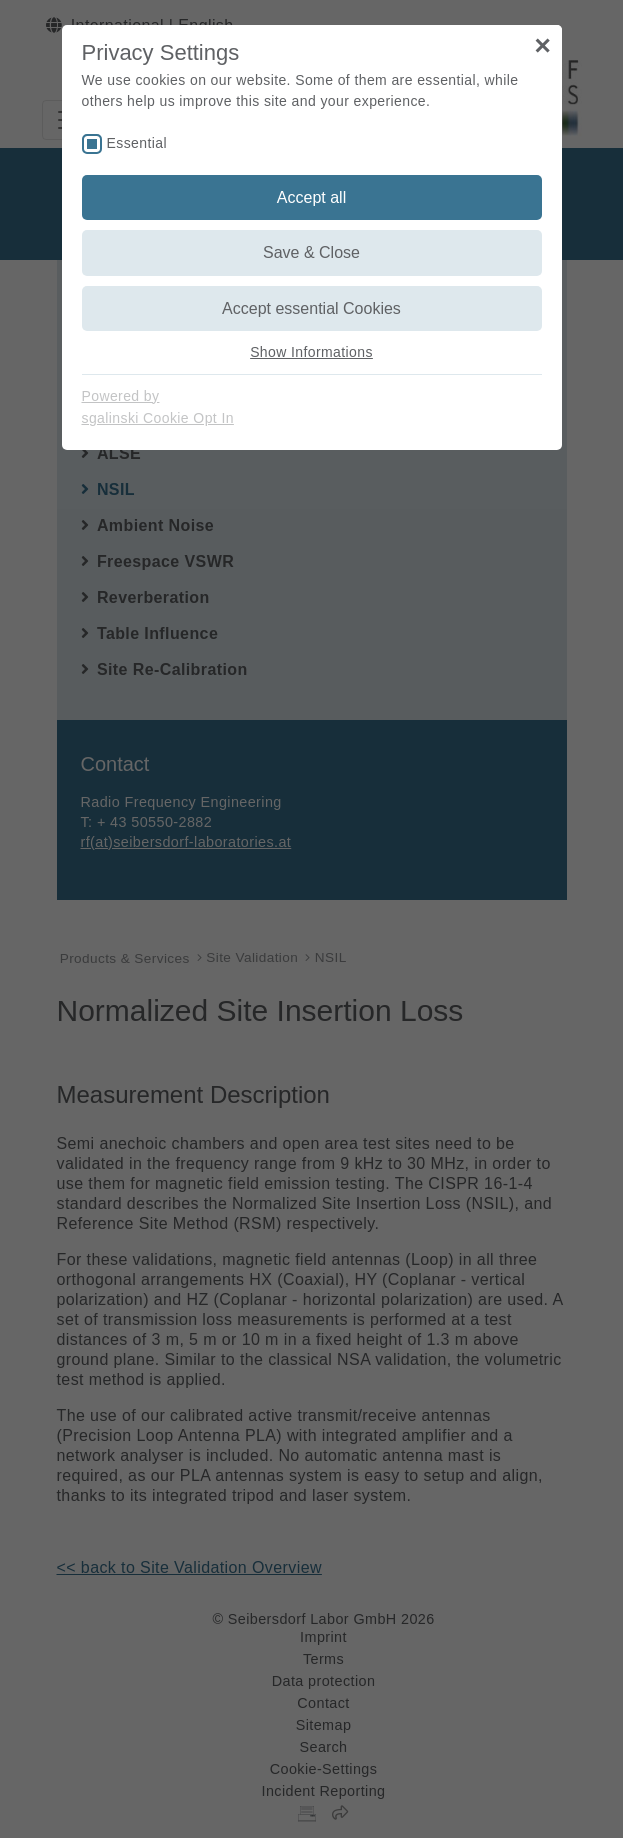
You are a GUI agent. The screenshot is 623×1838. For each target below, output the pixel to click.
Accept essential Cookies (311, 308)
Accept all (311, 197)
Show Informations (311, 352)
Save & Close (311, 252)
